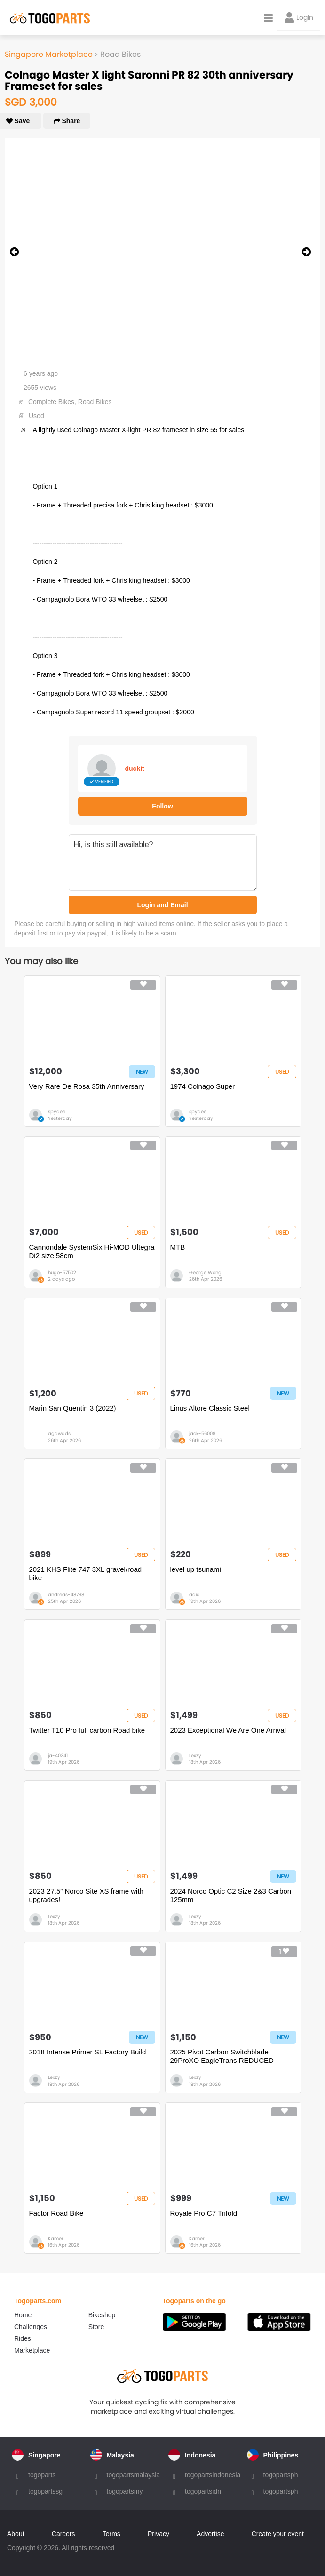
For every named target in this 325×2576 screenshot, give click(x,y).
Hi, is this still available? (163, 862)
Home (23, 2315)
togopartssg (45, 2491)
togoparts (41, 2475)
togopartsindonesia (212, 2475)
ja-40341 (58, 1755)
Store (96, 2326)
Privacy (158, 2533)
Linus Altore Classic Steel (210, 1408)
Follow (162, 806)
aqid (194, 1594)
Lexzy (195, 1755)
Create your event (278, 2533)
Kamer (55, 2238)
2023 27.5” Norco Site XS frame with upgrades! (86, 1895)
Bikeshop (102, 2315)
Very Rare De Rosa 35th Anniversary (86, 1086)
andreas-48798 (66, 1594)
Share (67, 121)
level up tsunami (195, 1569)
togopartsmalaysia (133, 2475)
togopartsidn (203, 2491)
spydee (56, 1111)
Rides (22, 2338)
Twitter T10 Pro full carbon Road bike (87, 1730)
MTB (177, 1247)
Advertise (210, 2533)
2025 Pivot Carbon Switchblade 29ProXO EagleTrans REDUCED (222, 2056)
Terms (111, 2533)
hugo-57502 (62, 1272)
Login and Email (162, 905)
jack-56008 (202, 1433)
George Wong (205, 1272)
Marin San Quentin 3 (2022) (72, 1408)
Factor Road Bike (56, 2213)
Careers (63, 2533)
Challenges (30, 2326)
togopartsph (280, 2475)
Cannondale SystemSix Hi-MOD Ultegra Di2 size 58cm (92, 1251)
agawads (59, 1433)
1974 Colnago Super (202, 1086)
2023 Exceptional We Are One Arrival (228, 1730)
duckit (134, 768)
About (15, 2533)
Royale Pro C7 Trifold (204, 2213)
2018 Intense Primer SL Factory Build (87, 2052)
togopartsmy (125, 2491)
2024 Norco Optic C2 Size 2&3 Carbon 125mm (231, 1895)
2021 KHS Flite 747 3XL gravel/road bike (85, 1573)
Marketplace (32, 2350)
